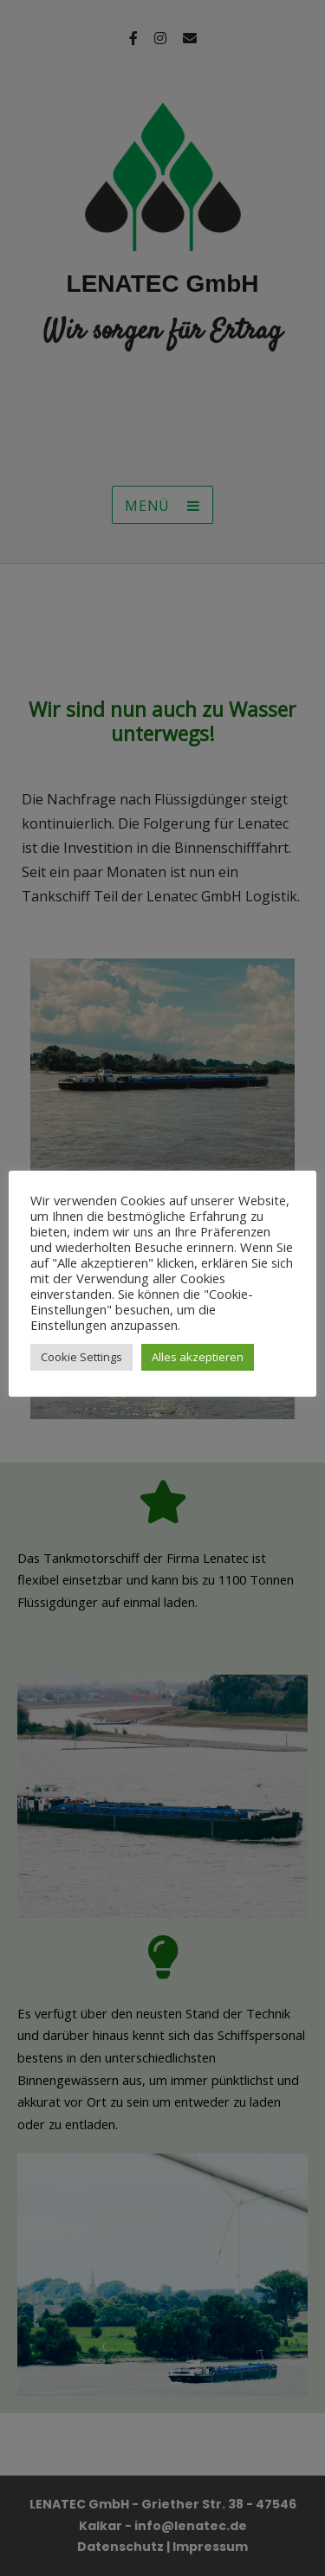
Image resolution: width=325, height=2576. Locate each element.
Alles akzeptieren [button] (198, 1357)
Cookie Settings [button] (81, 1357)
